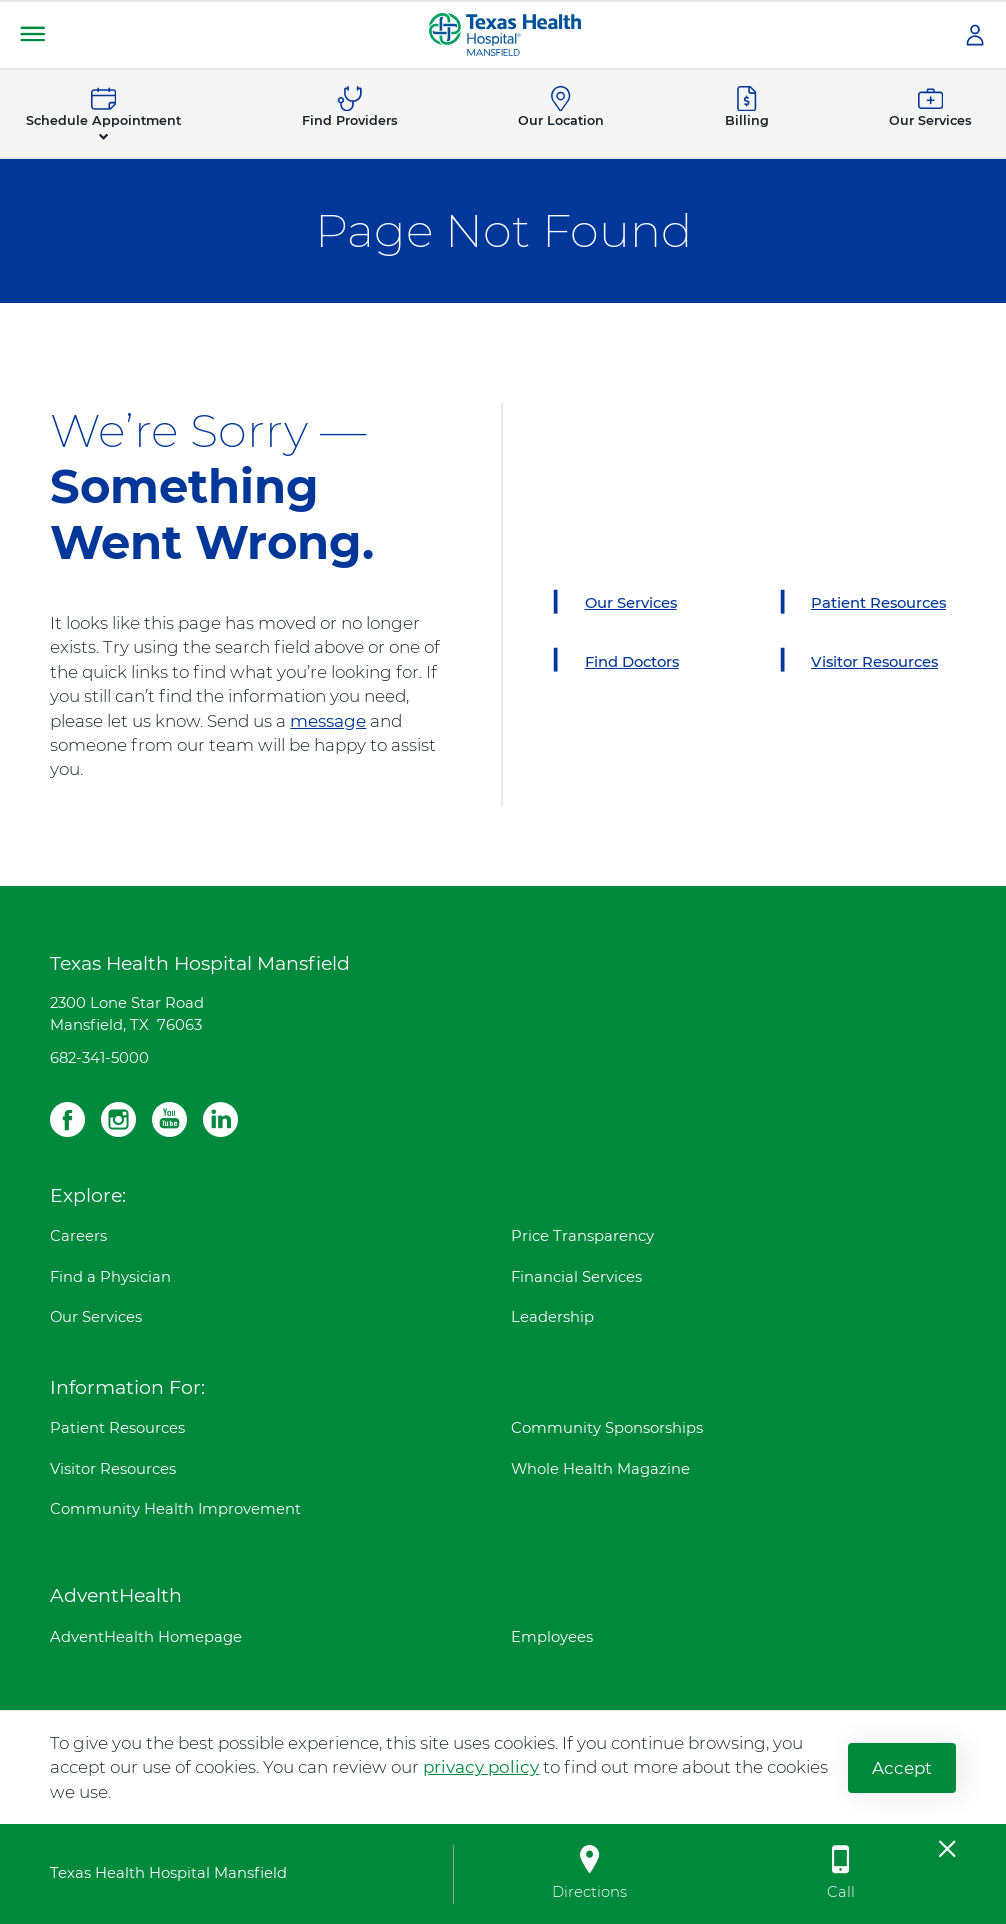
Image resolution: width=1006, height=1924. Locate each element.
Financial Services (576, 1277)
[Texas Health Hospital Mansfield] (505, 33)
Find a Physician (110, 1277)
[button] (33, 35)
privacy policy (481, 1767)
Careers (78, 1236)
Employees (552, 1637)
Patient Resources (117, 1428)
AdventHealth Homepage (146, 1637)
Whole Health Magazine (600, 1469)
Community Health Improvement (175, 1509)
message (328, 721)
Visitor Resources (113, 1469)
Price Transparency (582, 1236)
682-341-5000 (99, 1058)
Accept (902, 1767)
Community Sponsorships (607, 1428)
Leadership (552, 1317)
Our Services (96, 1317)
